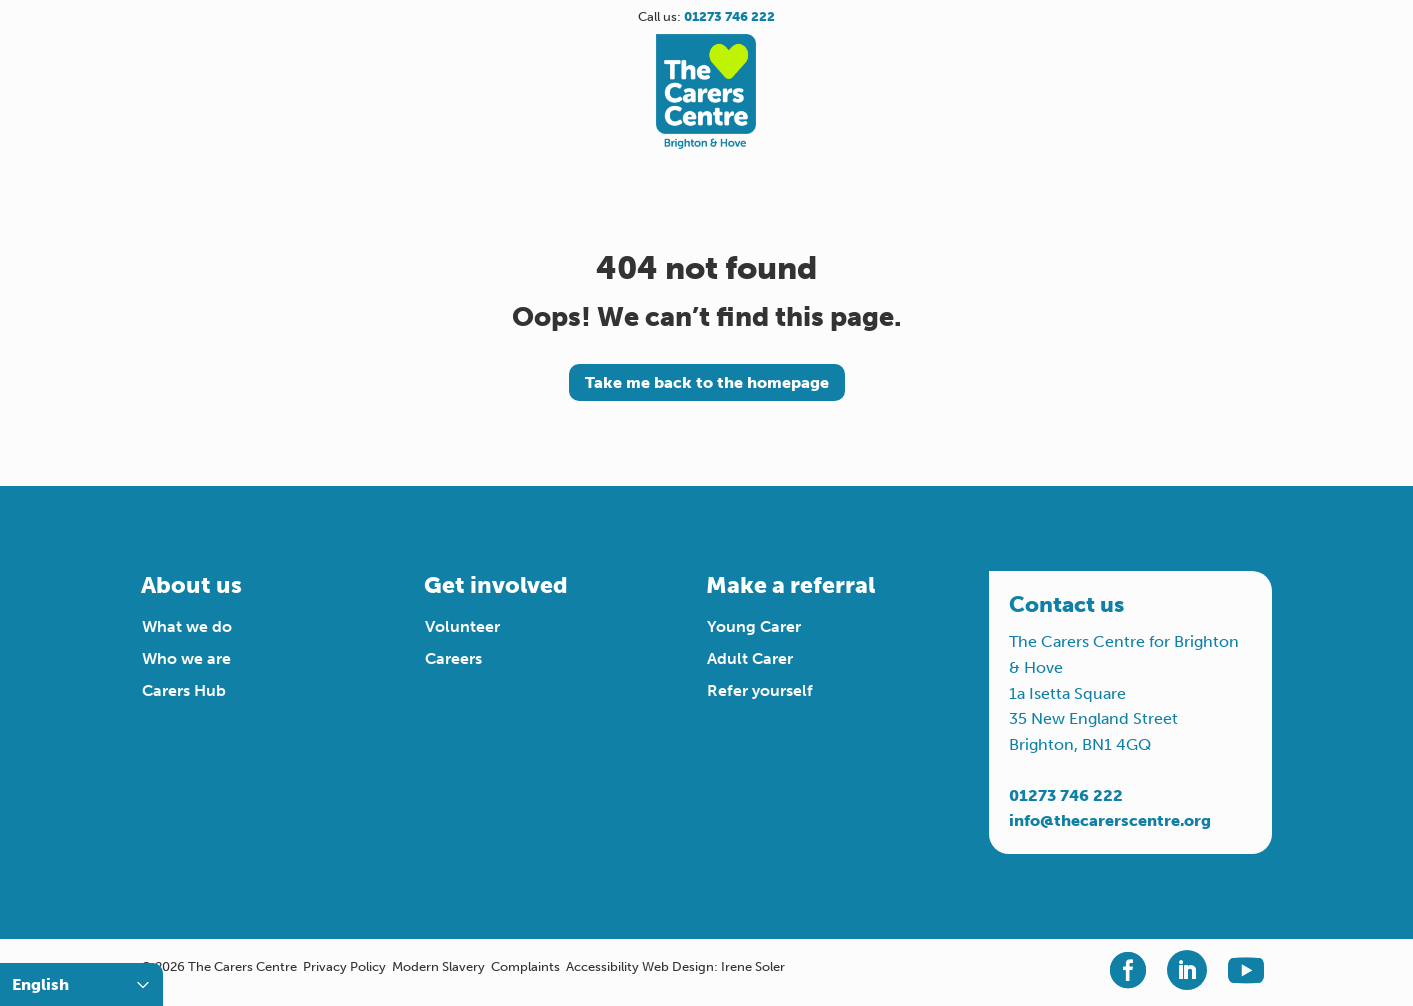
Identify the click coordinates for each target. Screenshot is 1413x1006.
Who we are (186, 658)
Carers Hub (184, 690)
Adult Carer (750, 658)
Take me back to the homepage (707, 382)
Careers (453, 658)
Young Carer (754, 626)
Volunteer (462, 626)
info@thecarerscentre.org (1110, 820)
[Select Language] (81, 984)
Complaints (525, 966)
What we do (187, 626)
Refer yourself (760, 690)
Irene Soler (753, 966)
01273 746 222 (1066, 795)
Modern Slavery (438, 966)
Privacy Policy (344, 966)
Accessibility (602, 966)
